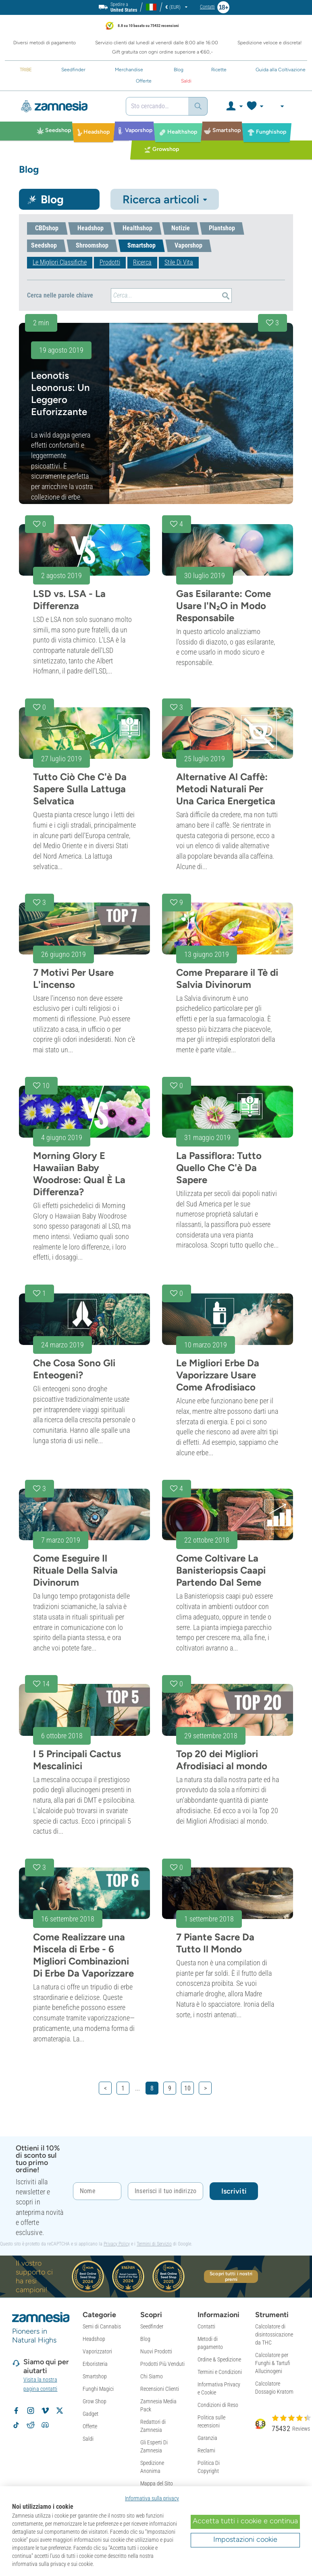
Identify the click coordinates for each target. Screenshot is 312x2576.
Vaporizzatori (97, 2351)
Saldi (88, 2439)
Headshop (94, 2339)
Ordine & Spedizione (219, 2359)
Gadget (90, 2414)
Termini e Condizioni (220, 2372)
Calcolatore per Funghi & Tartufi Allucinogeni (272, 2363)
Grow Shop (94, 2401)
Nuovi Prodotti (156, 2351)
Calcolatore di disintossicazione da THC (274, 2334)
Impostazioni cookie (245, 2539)
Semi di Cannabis (102, 2326)
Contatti (206, 2326)
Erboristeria (95, 2364)
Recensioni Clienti (159, 2389)
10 (187, 2088)
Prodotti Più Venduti (162, 2364)
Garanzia (207, 2438)
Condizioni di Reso (218, 2405)
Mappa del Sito (156, 2483)
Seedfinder (151, 2326)
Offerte (90, 2426)
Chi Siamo (151, 2376)
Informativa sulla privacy (152, 2498)
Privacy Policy (117, 2244)
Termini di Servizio (154, 2244)
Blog (145, 2339)
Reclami (206, 2450)
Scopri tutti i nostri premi (231, 2276)
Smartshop (95, 2376)
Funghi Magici (98, 2389)
